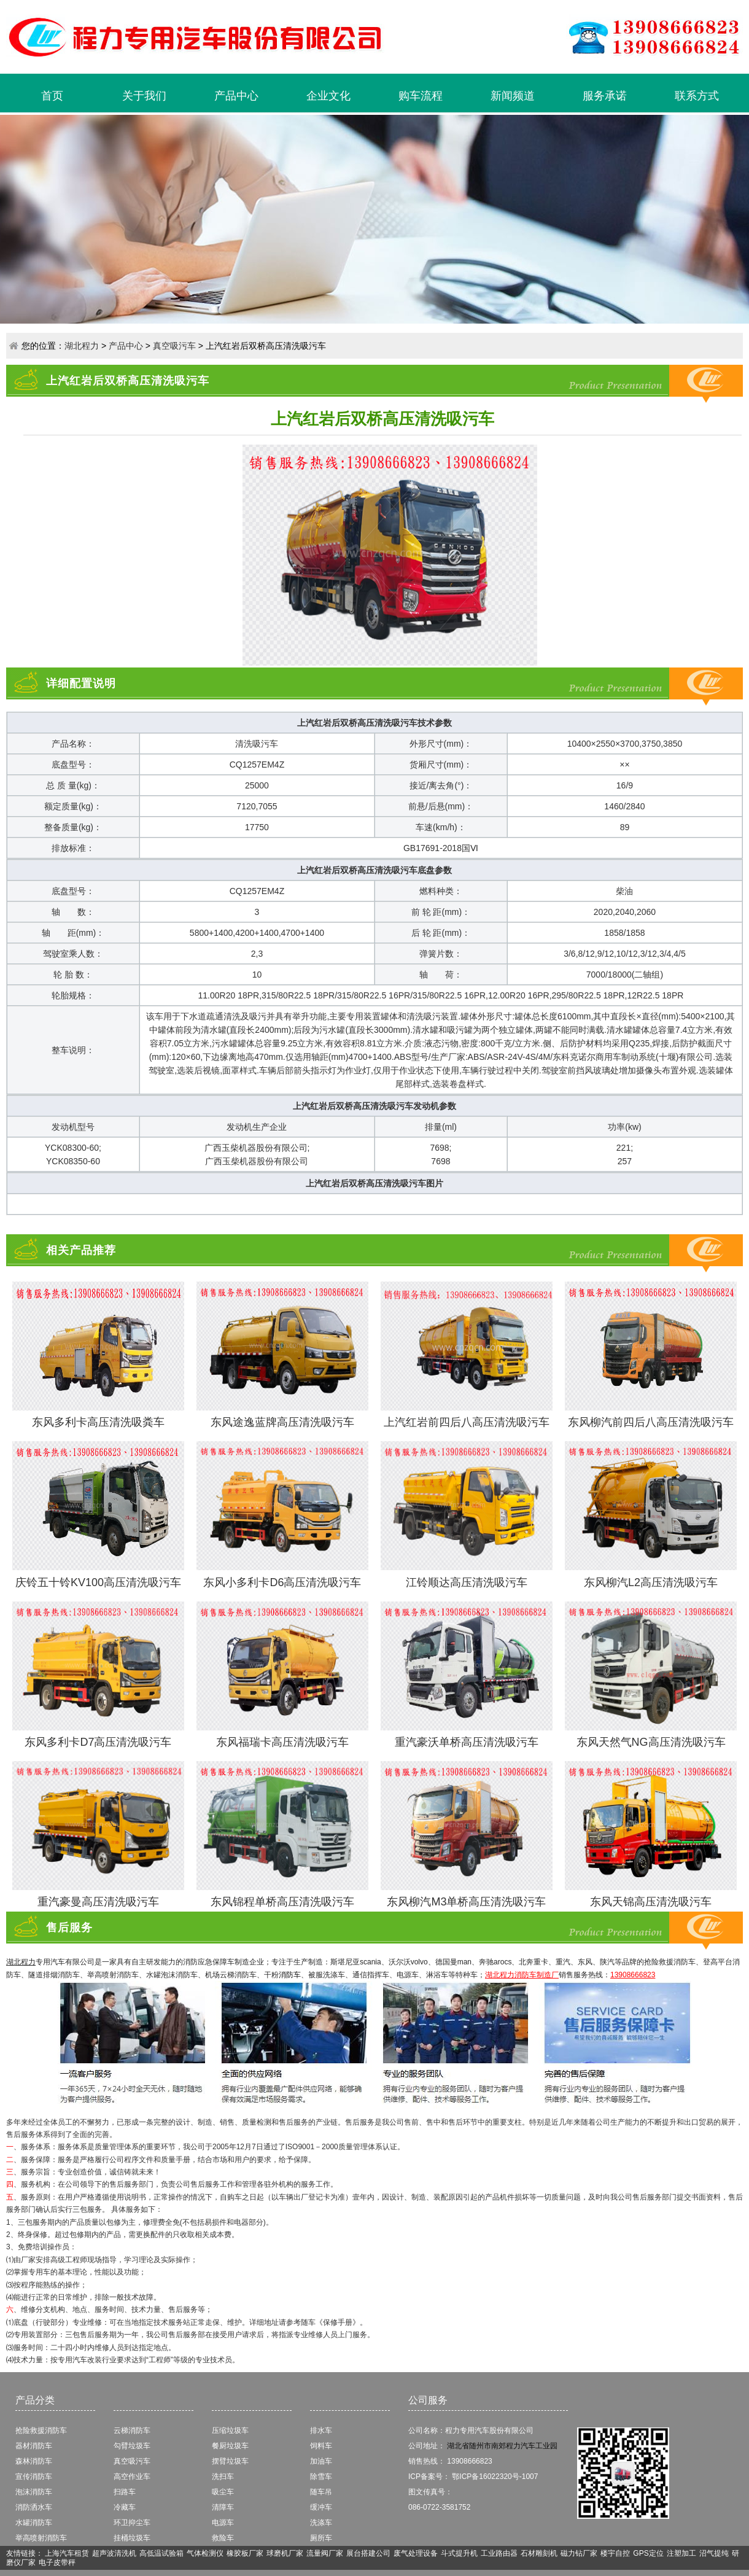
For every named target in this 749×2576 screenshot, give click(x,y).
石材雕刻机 (539, 2553)
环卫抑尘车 (132, 2522)
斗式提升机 (459, 2553)
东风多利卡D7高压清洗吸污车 (98, 1742)
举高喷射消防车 (41, 2538)
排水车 (321, 2430)
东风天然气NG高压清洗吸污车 (651, 1742)
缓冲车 (321, 2507)
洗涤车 (321, 2522)
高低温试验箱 (161, 2553)
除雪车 (321, 2476)
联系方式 (697, 96)
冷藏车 (125, 2507)
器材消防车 (33, 2446)
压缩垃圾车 (230, 2430)
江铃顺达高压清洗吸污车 (466, 1582)
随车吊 (321, 2492)
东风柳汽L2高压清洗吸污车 (651, 1582)
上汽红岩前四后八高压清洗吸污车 (466, 1422)
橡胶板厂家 (245, 2553)
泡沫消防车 (33, 2492)
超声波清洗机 (114, 2553)
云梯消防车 (132, 2430)
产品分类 (35, 2400)
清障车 (223, 2507)
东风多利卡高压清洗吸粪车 (98, 1422)
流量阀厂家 (324, 2553)
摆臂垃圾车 (230, 2461)
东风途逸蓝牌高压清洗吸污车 (282, 1422)
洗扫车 (223, 2476)
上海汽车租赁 (67, 2553)
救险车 (223, 2538)
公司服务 (428, 2400)
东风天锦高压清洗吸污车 (651, 1902)
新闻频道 (513, 96)
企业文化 (328, 96)
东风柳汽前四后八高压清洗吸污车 (651, 1422)
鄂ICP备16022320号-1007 (495, 2476)
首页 (52, 96)
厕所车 (321, 2538)
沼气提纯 (714, 2553)
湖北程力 (81, 346)
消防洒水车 (33, 2507)
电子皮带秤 (57, 2562)
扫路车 (125, 2492)
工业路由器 (499, 2553)
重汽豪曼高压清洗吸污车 (98, 1902)
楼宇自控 (615, 2553)
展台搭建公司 (368, 2553)
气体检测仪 (205, 2553)
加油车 (321, 2461)
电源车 (223, 2522)
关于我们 (144, 96)
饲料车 (321, 2446)
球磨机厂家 (284, 2553)
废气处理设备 (416, 2553)
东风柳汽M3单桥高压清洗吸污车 (466, 1902)
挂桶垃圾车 (132, 2538)
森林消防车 (33, 2461)
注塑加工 (681, 2553)
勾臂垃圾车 (132, 2446)
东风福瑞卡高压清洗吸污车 (282, 1742)
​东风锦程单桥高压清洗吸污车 (282, 1902)
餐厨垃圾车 (230, 2446)
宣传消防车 (33, 2476)
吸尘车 (223, 2492)
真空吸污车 (174, 346)
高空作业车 (132, 2476)
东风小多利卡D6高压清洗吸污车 (282, 1582)
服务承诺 (605, 96)
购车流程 (420, 96)
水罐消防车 (33, 2522)
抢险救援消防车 (41, 2430)
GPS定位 (648, 2553)
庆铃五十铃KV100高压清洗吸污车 (98, 1582)
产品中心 (236, 96)
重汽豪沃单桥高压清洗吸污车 (466, 1742)
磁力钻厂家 (579, 2553)
